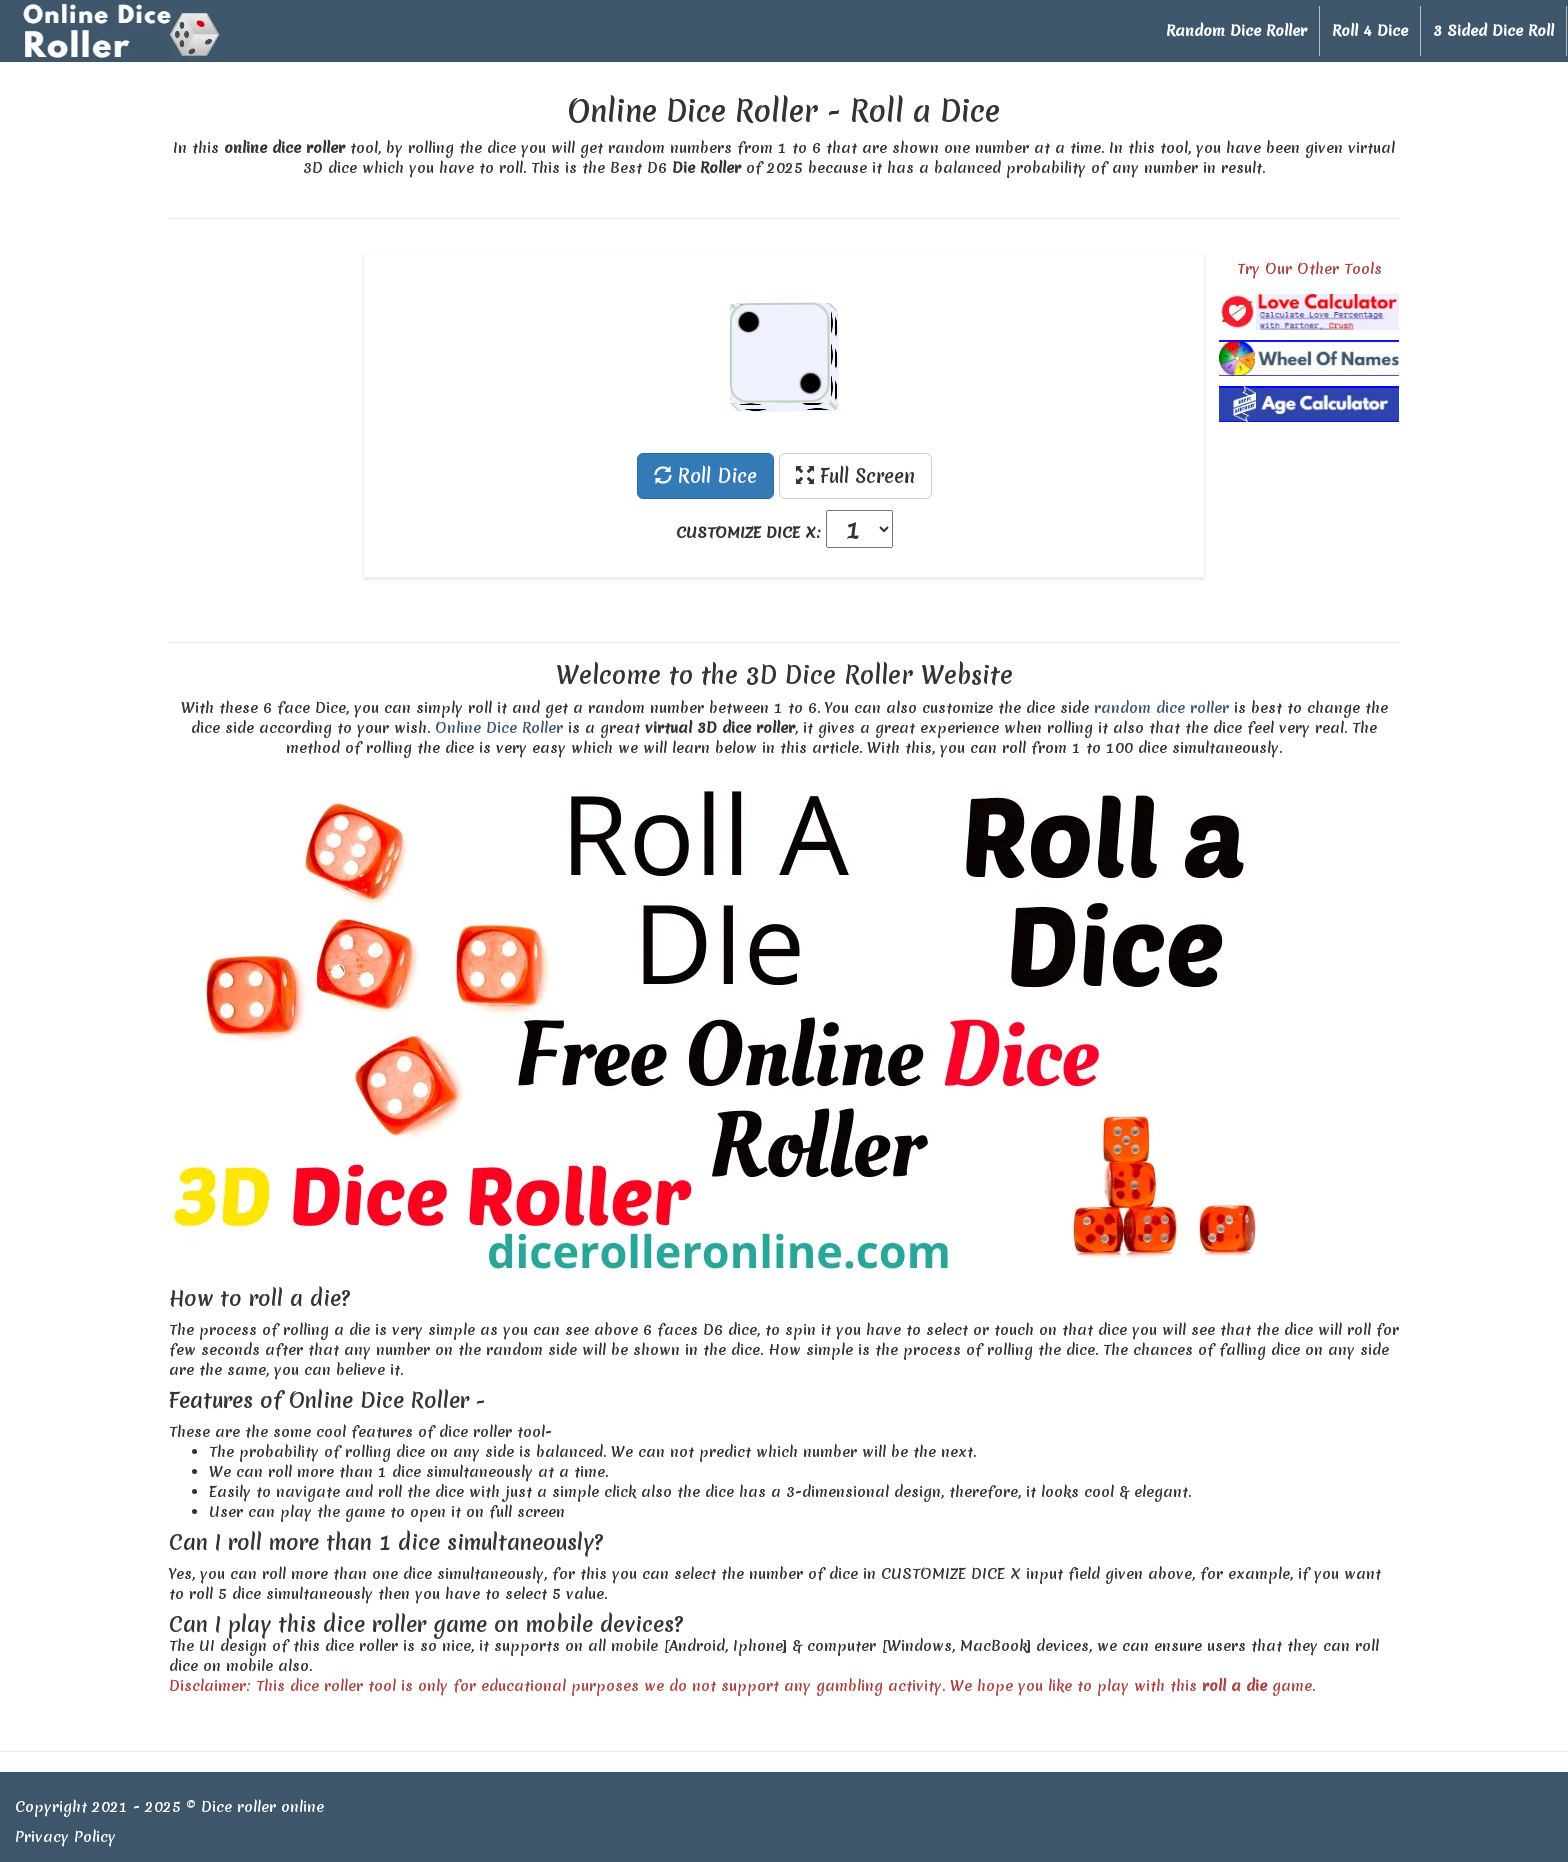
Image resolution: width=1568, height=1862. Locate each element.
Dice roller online (262, 1807)
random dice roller (1161, 708)
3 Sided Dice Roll (1493, 31)
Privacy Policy (65, 1837)
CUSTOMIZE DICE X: (748, 533)
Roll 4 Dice (1370, 31)
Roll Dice (705, 476)
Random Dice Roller (1236, 31)
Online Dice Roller (499, 728)
